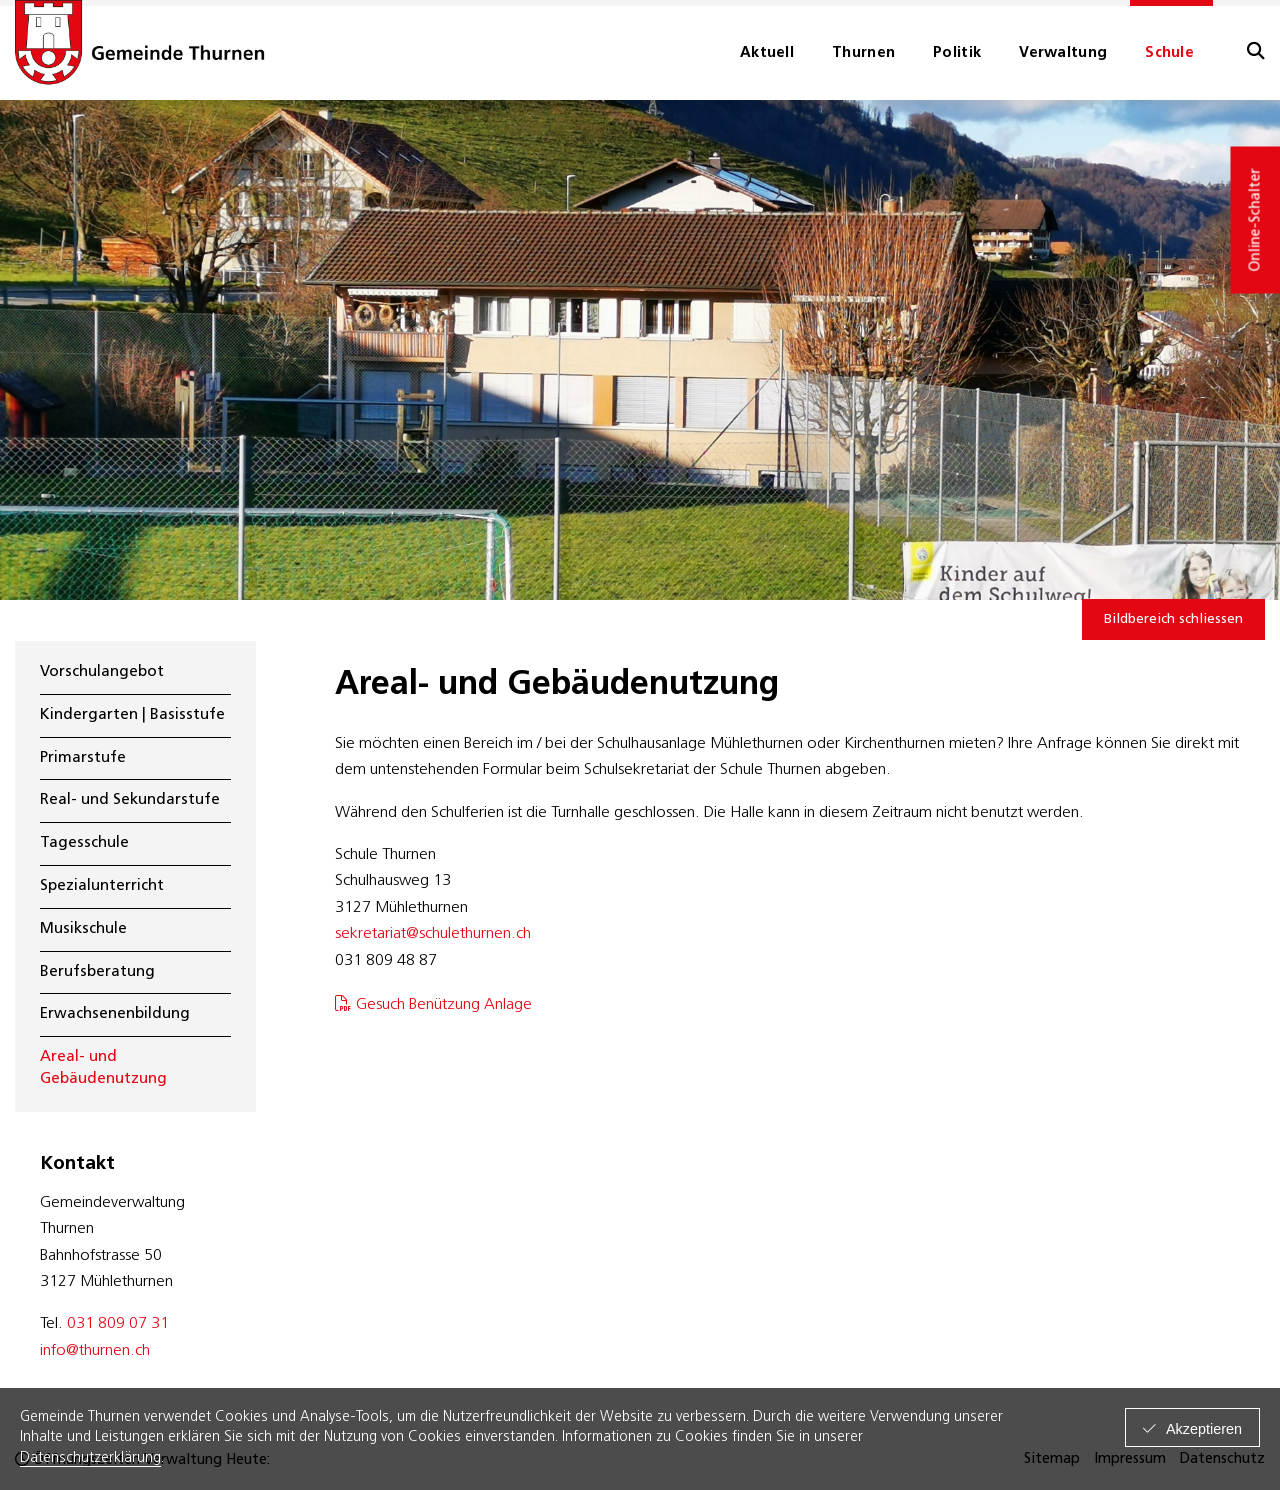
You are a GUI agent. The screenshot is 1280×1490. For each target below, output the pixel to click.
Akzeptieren (1204, 1429)
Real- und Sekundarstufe (130, 800)
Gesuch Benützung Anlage (444, 1005)
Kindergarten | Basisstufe (132, 715)
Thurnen (863, 53)
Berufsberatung (97, 972)
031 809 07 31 (118, 1324)
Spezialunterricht (102, 886)
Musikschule (83, 929)
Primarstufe (83, 758)
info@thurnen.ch (95, 1351)
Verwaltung (1063, 53)
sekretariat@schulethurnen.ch (433, 934)
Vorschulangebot (102, 672)
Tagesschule (84, 843)
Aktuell (767, 53)
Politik (957, 53)
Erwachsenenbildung (115, 1014)
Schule (1169, 53)
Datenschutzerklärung (90, 1458)
